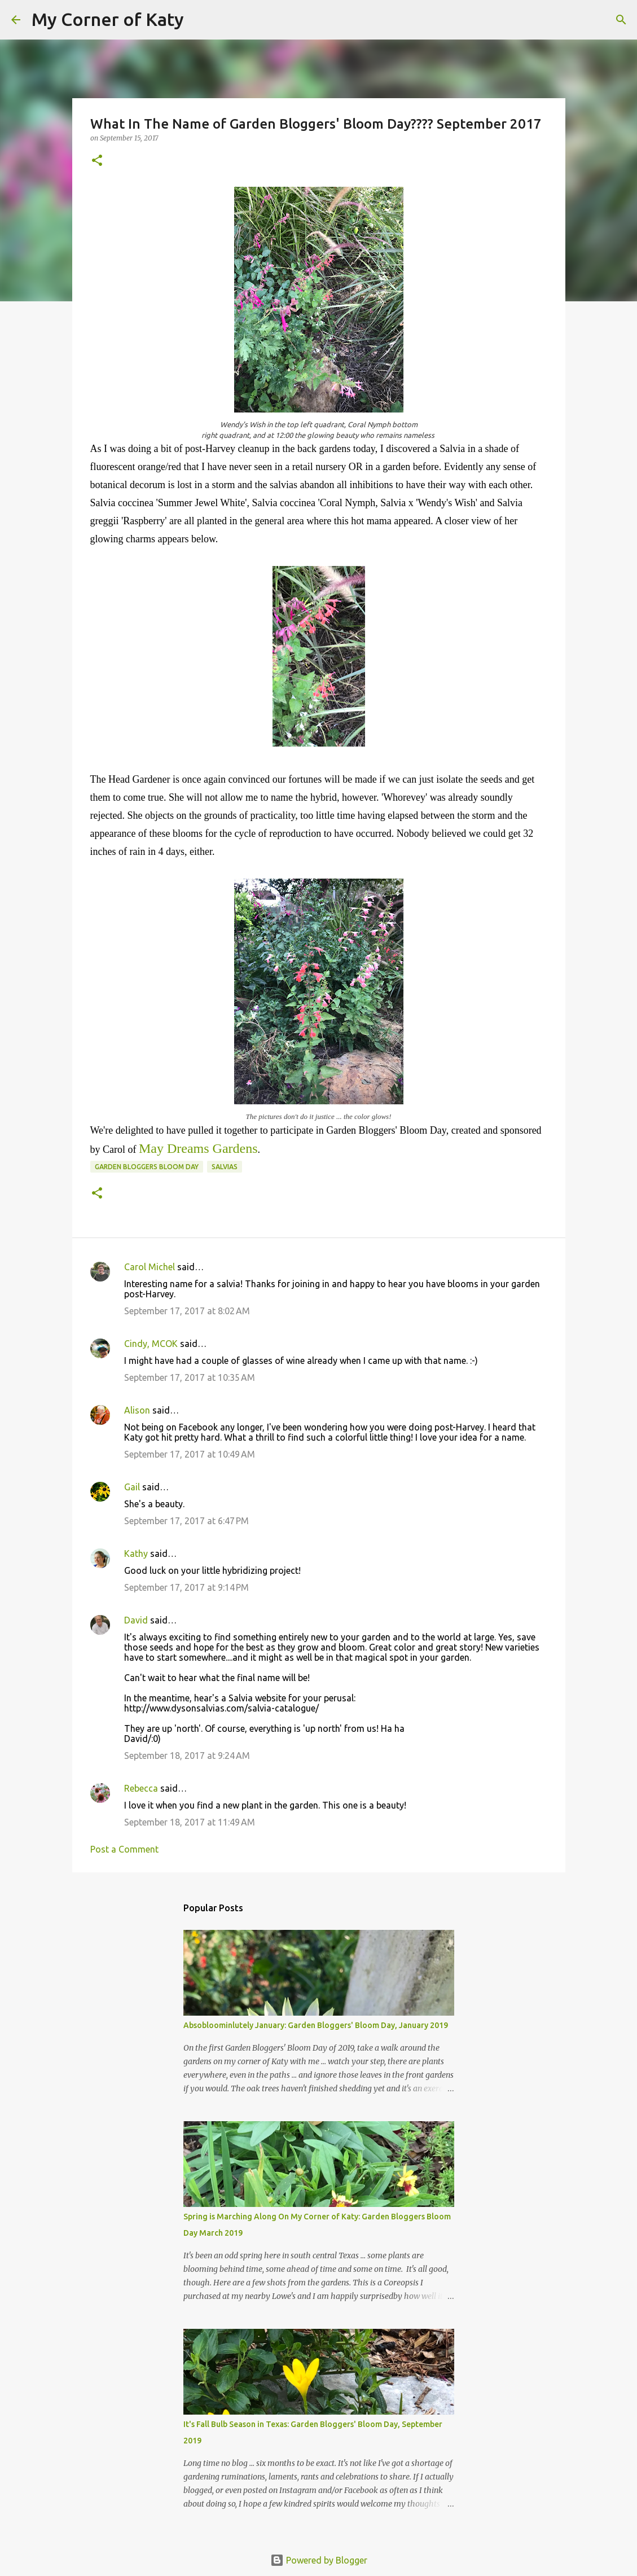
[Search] (200, 19)
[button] (97, 161)
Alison (137, 1410)
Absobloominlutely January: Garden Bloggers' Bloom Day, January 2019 (315, 2025)
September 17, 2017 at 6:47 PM (186, 1521)
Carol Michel (149, 1267)
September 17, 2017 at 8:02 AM (187, 1311)
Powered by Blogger (318, 2560)
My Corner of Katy (108, 19)
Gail (132, 1487)
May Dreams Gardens (198, 1148)
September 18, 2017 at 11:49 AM (189, 1822)
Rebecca (141, 1788)
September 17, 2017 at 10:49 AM (189, 1454)
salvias (225, 1166)
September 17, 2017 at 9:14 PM (186, 1587)
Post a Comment (124, 1849)
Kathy (136, 1553)
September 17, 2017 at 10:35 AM (189, 1377)
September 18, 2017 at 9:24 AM (187, 1755)
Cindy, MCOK (151, 1344)
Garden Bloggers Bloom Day (147, 1166)
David (136, 1620)
